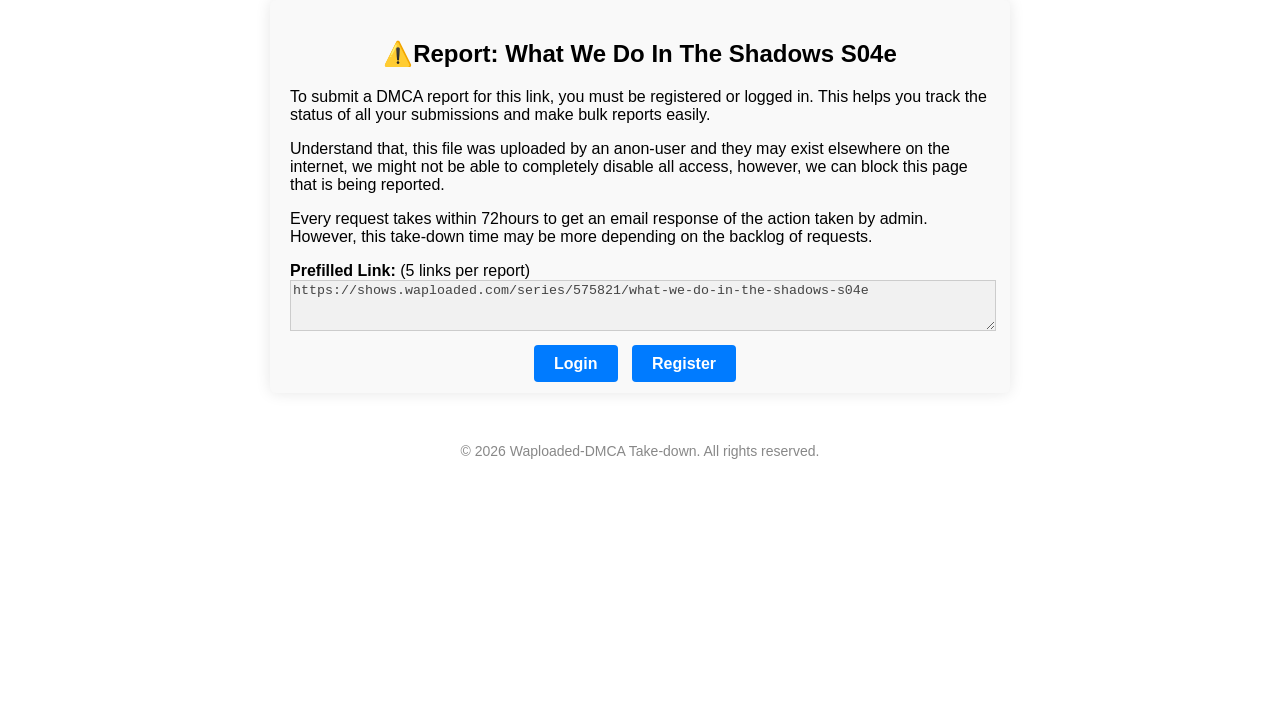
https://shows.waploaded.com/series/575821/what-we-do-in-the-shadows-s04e (643, 310)
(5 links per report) (410, 270)
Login (576, 372)
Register (684, 372)
